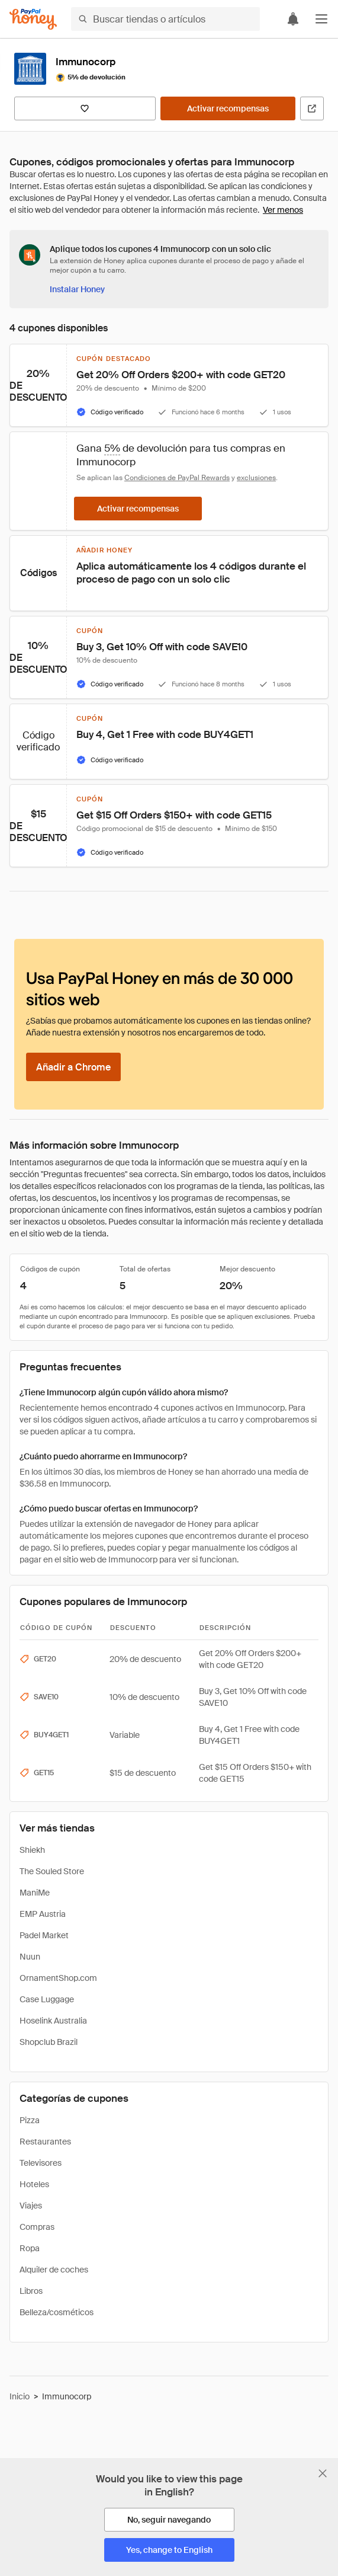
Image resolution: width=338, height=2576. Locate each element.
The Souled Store (52, 1871)
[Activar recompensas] (227, 108)
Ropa (30, 2248)
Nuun (30, 1956)
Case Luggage (47, 1999)
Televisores (41, 2163)
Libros (31, 2291)
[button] (321, 19)
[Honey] (33, 19)
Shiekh (32, 1850)
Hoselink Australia (53, 2020)
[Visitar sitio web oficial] (312, 108)
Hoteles (34, 2184)
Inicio (19, 2396)
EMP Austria (43, 1914)
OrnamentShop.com (58, 1978)
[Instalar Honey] (77, 289)
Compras (37, 2227)
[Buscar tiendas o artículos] (165, 19)
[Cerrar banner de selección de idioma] (323, 2473)
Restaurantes (45, 2141)
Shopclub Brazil (49, 2042)
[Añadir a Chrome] (73, 1067)
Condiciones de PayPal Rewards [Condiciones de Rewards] (177, 477)
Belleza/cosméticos (57, 2312)
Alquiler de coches (54, 2269)
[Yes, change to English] (169, 2550)
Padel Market (44, 1935)
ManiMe (35, 1892)
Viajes (31, 2205)
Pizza (30, 2120)
